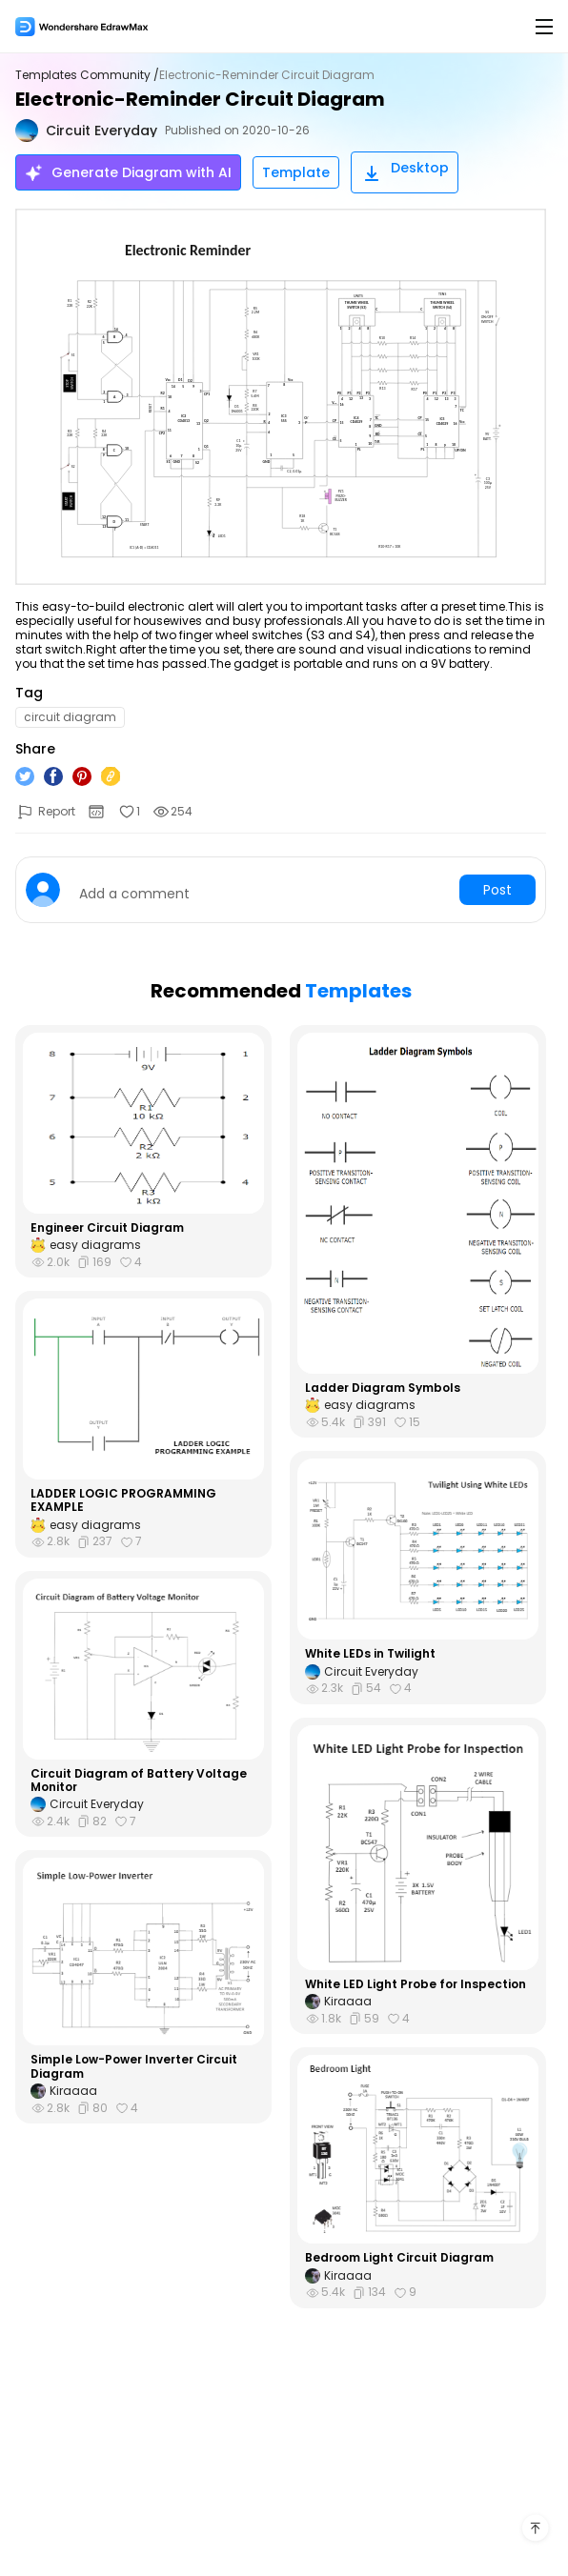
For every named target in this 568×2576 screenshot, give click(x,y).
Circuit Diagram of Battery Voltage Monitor (138, 1781)
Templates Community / (87, 75)
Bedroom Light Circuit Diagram (399, 2257)
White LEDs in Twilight (370, 1653)
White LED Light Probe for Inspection (415, 1984)
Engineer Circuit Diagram (107, 1228)
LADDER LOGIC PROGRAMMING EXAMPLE (123, 1501)
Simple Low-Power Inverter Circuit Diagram (133, 2067)
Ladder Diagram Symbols (382, 1388)
